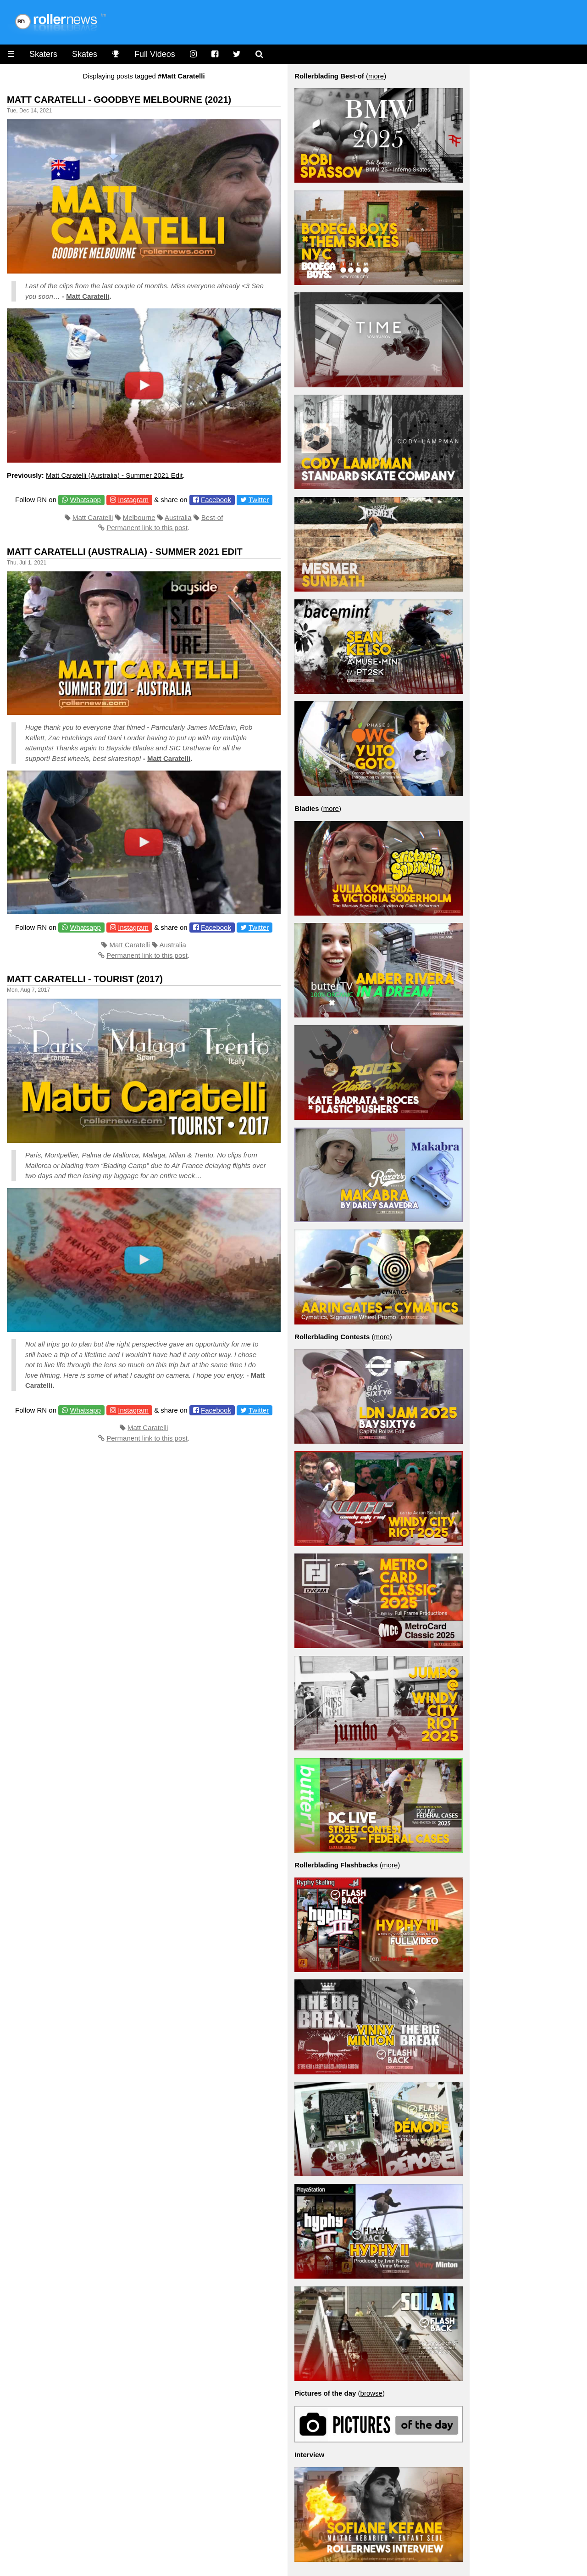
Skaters (43, 54)
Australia (178, 517)
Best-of (212, 517)
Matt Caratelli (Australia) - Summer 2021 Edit (114, 475)
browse (371, 2393)
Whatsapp (85, 499)
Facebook (216, 499)
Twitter (259, 499)
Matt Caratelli (87, 296)
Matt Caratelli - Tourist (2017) (85, 979)
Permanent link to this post (147, 527)
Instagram (133, 499)
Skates (84, 54)
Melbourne (139, 517)
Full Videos (154, 54)
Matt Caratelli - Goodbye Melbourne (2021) (119, 100)
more (376, 76)
